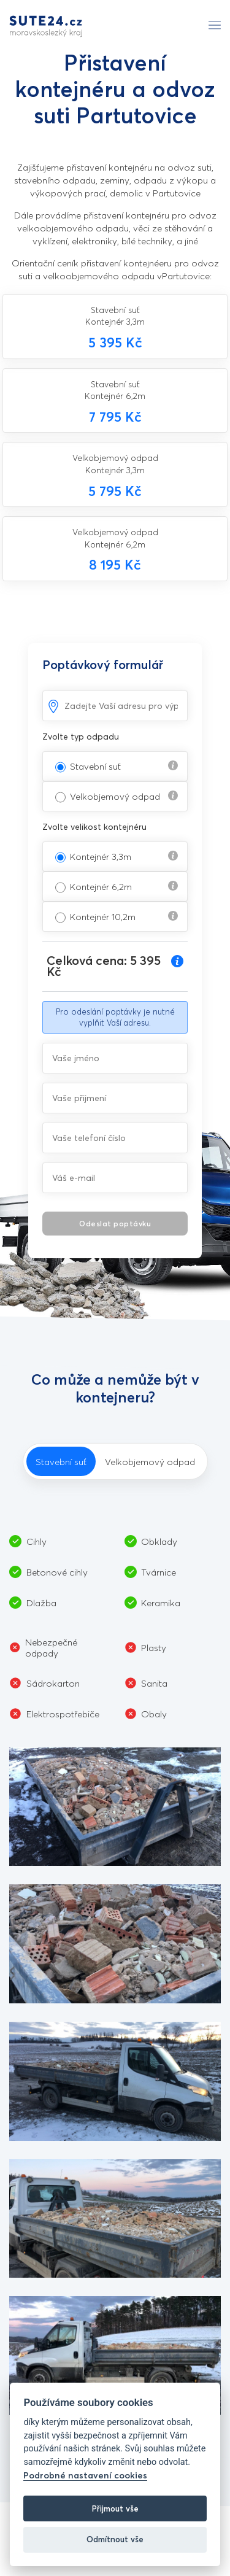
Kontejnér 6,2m (101, 886)
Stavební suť (95, 766)
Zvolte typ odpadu (80, 736)
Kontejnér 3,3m (100, 856)
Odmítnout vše (115, 2539)
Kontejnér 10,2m (103, 916)
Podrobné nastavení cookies (85, 2475)
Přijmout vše (115, 2508)
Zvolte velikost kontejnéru (94, 826)
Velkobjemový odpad (115, 796)
